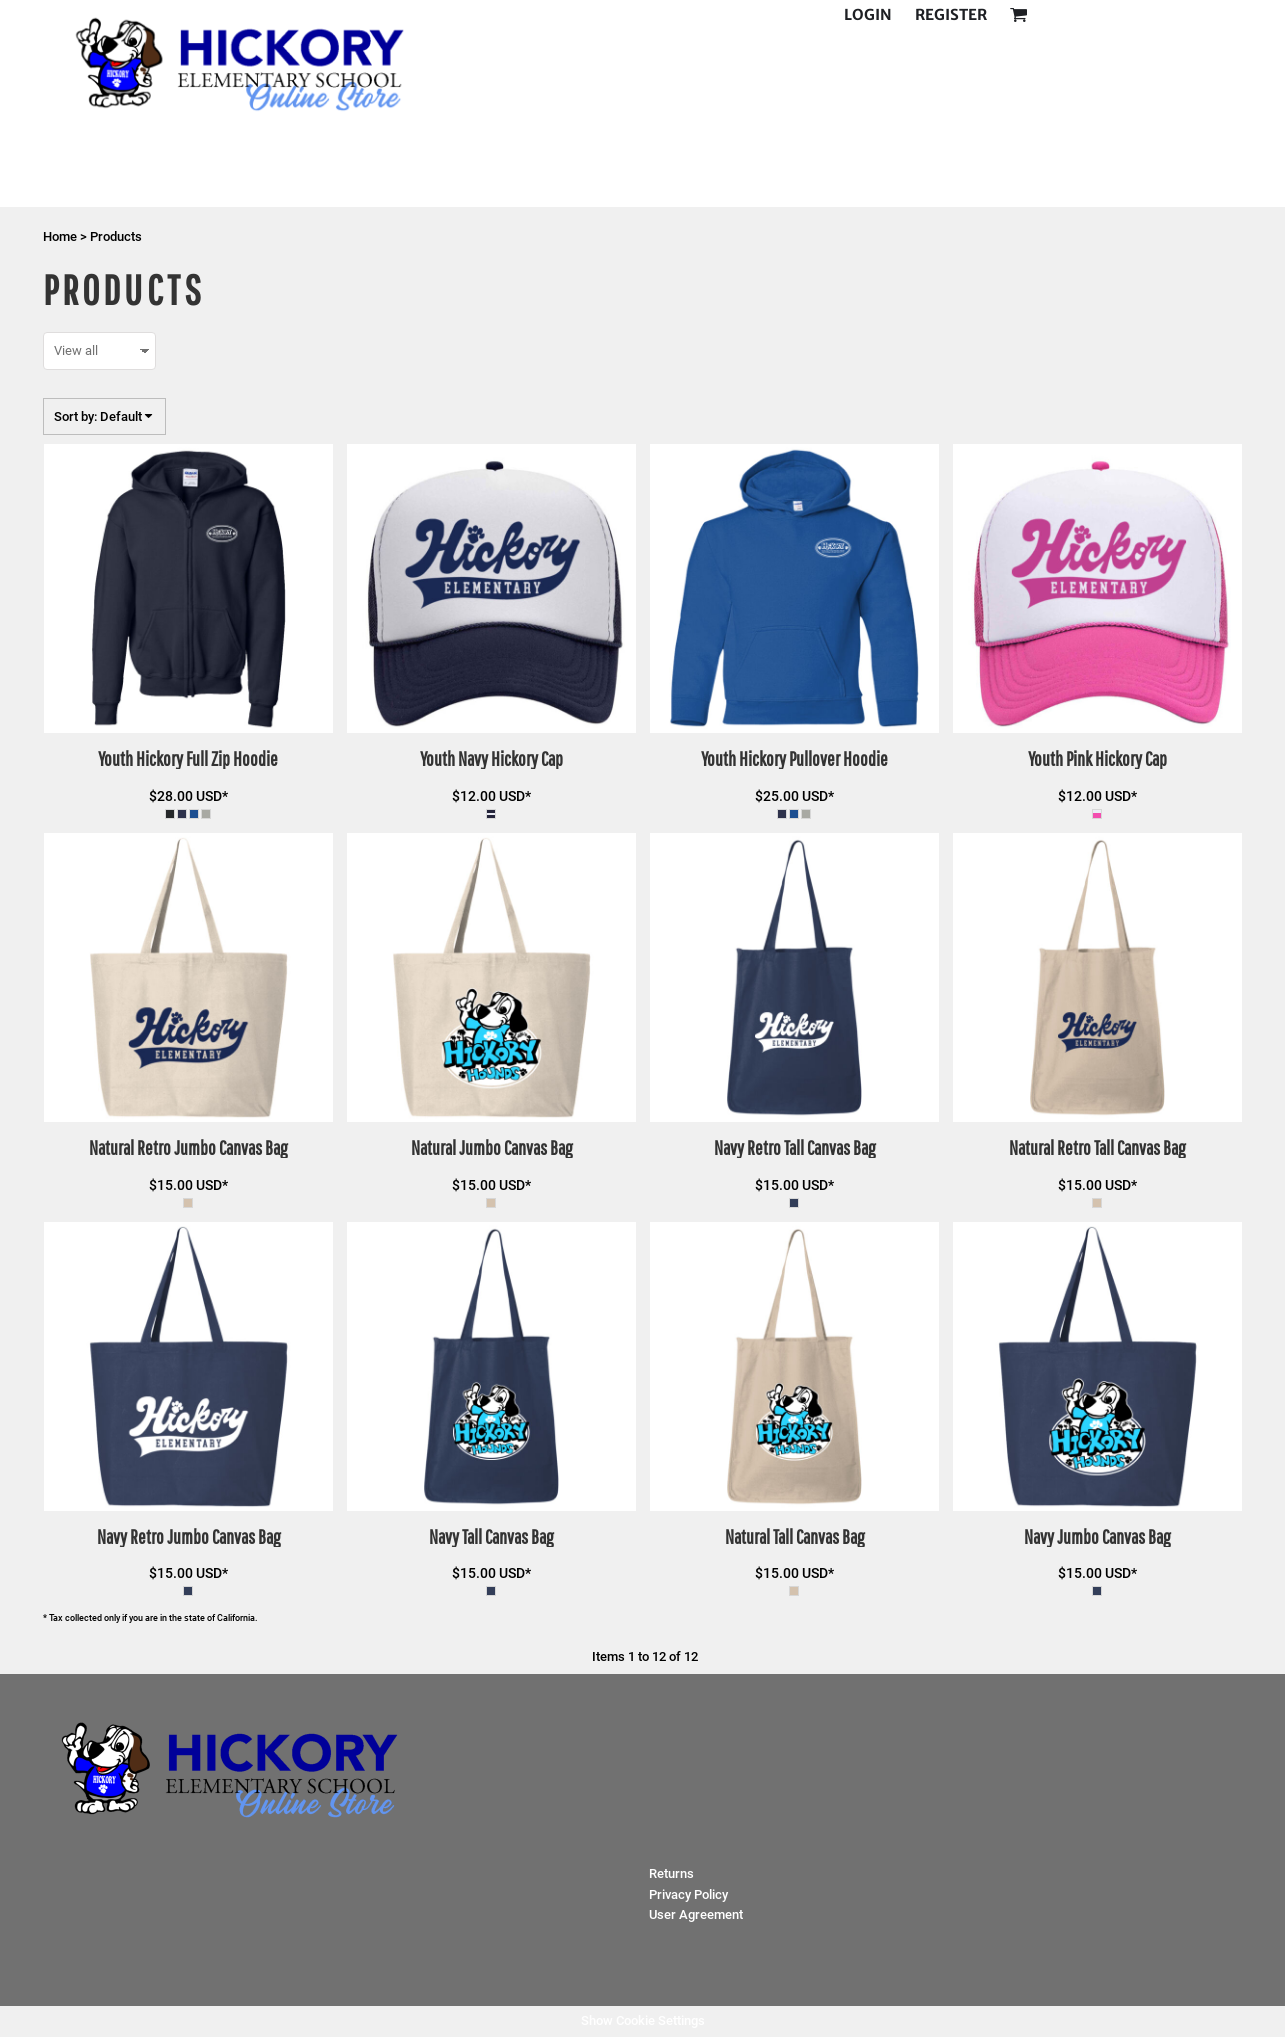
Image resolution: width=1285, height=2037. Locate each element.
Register (951, 14)
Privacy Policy (688, 1894)
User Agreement (696, 1914)
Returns (671, 1873)
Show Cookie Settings (643, 2020)
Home (60, 236)
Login (868, 14)
